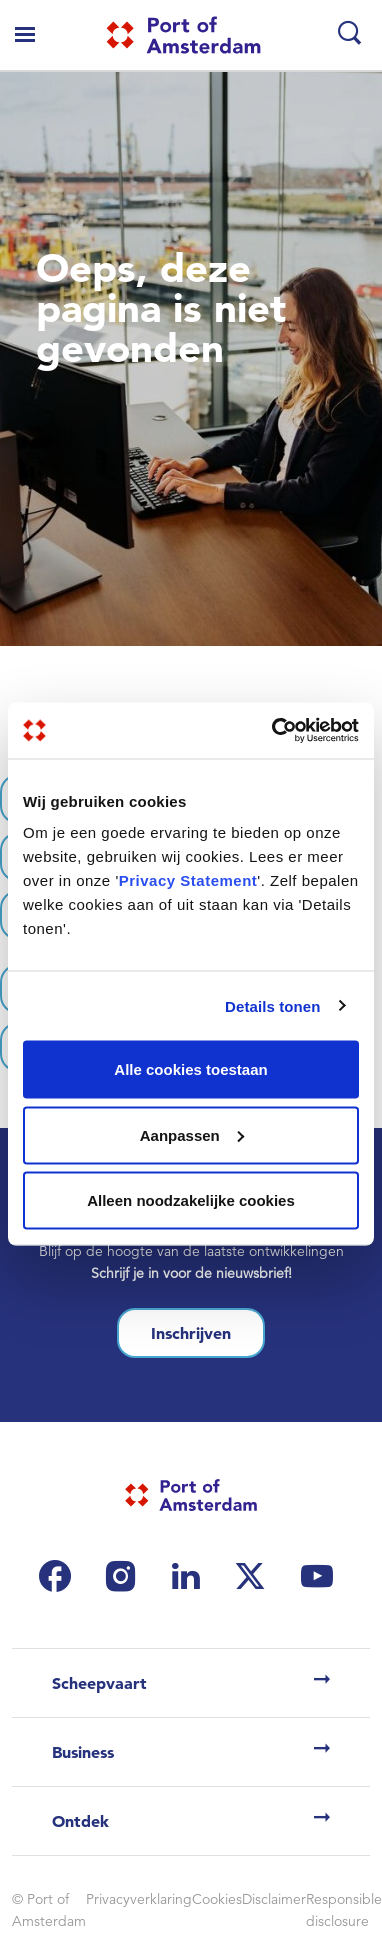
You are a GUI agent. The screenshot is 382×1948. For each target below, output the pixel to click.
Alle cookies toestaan (190, 1069)
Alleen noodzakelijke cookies (191, 1200)
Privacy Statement (188, 880)
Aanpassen (192, 1134)
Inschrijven (191, 1333)
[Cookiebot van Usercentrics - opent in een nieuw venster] (273, 731)
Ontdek (80, 1821)
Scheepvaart (99, 1683)
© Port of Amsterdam (49, 1910)
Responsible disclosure (344, 1910)
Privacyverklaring (139, 1899)
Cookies (217, 1899)
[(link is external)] (60, 1576)
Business (83, 1752)
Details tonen (272, 1005)
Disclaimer (274, 1899)
